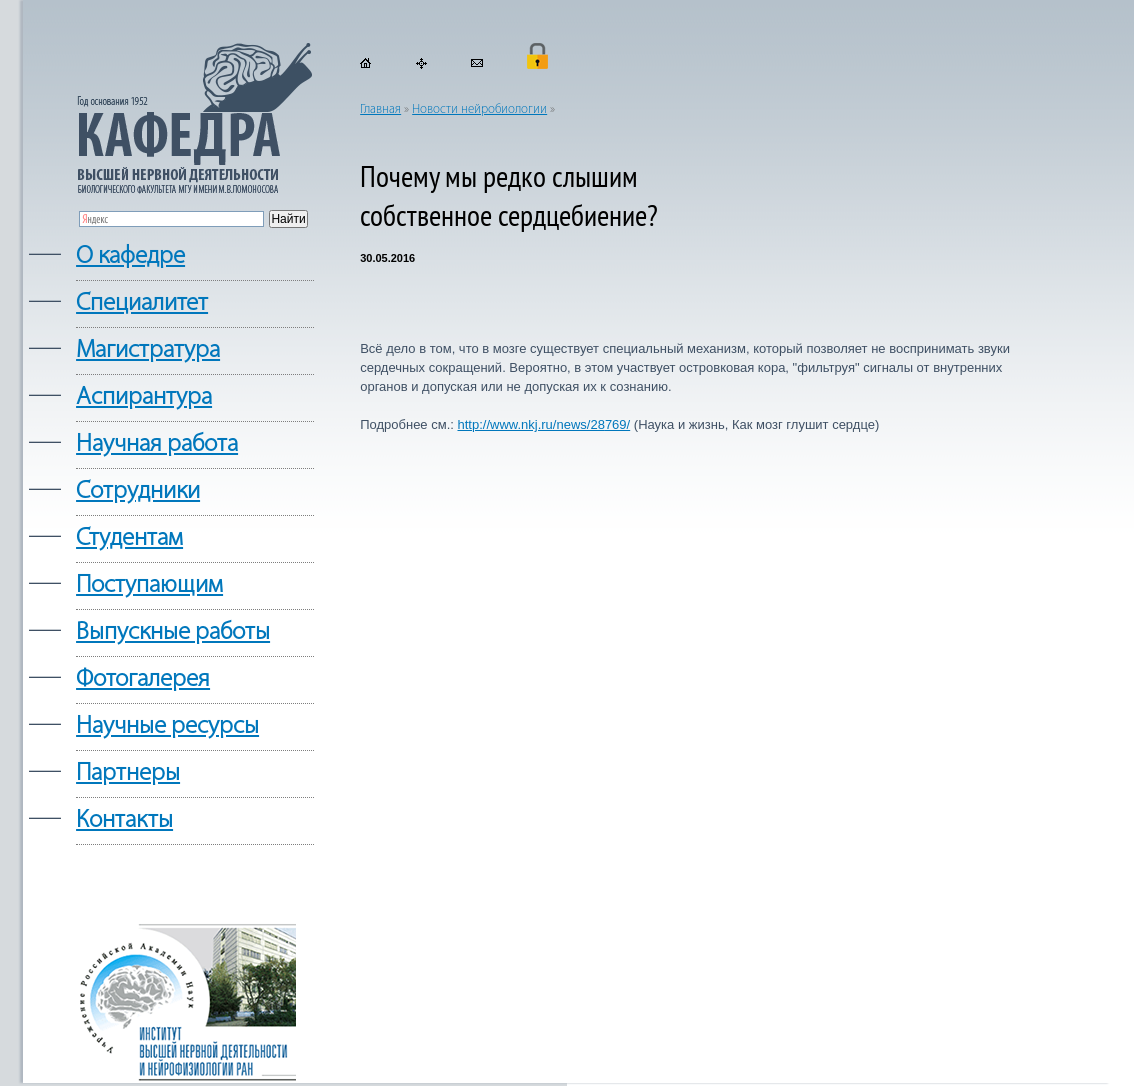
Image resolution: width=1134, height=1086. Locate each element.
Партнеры (128, 773)
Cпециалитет (142, 303)
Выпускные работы (173, 632)
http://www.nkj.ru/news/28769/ (543, 424)
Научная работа (157, 444)
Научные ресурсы (167, 726)
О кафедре (130, 256)
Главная (380, 109)
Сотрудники (138, 491)
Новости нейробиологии (479, 109)
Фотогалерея (143, 679)
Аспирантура (144, 397)
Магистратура (148, 350)
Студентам (129, 538)
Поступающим (149, 585)
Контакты (124, 820)
